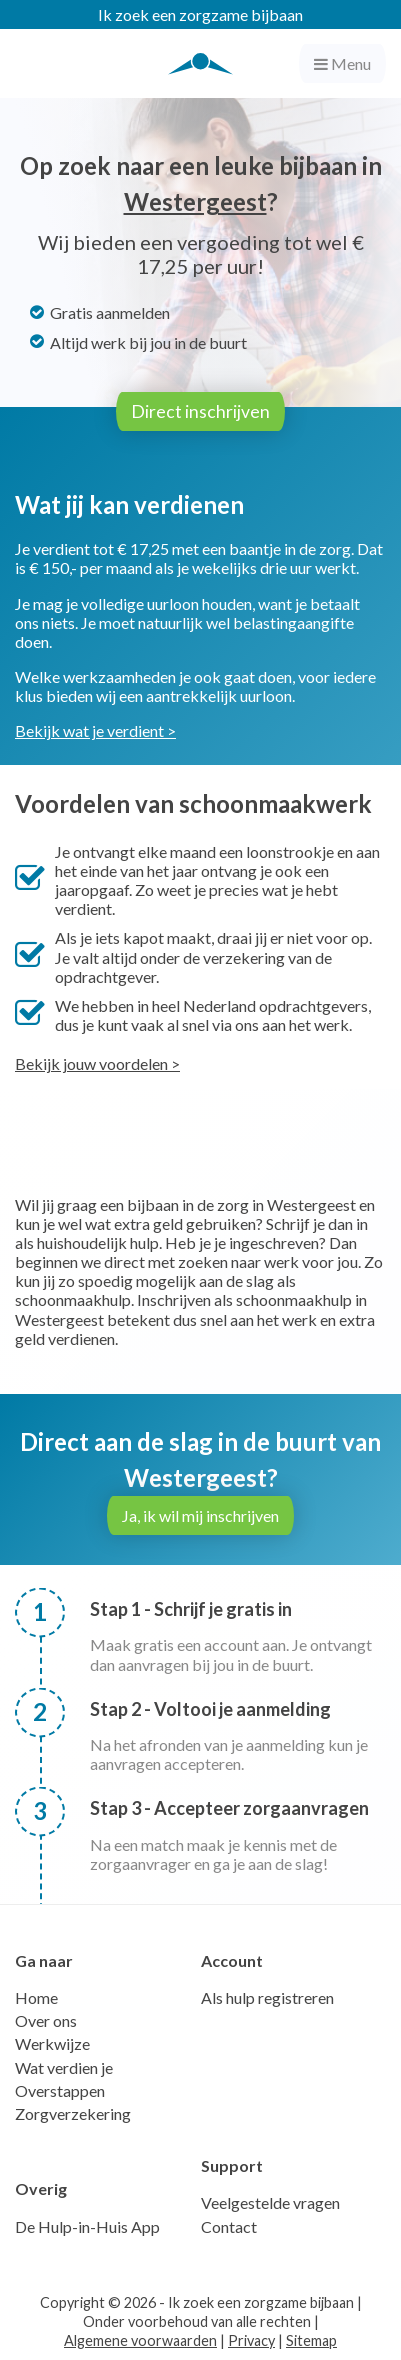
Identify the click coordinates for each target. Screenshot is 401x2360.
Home (36, 1997)
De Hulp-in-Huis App (87, 2226)
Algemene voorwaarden (140, 2340)
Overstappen (60, 2090)
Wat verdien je (64, 2067)
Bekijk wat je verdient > (95, 730)
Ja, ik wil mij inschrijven (200, 1515)
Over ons (46, 2020)
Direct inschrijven (200, 411)
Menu (342, 63)
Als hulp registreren (267, 1997)
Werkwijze (52, 2043)
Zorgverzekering (73, 2113)
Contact (229, 2226)
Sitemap (311, 2340)
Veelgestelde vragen (270, 2202)
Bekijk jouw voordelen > (97, 1063)
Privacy (251, 2340)
